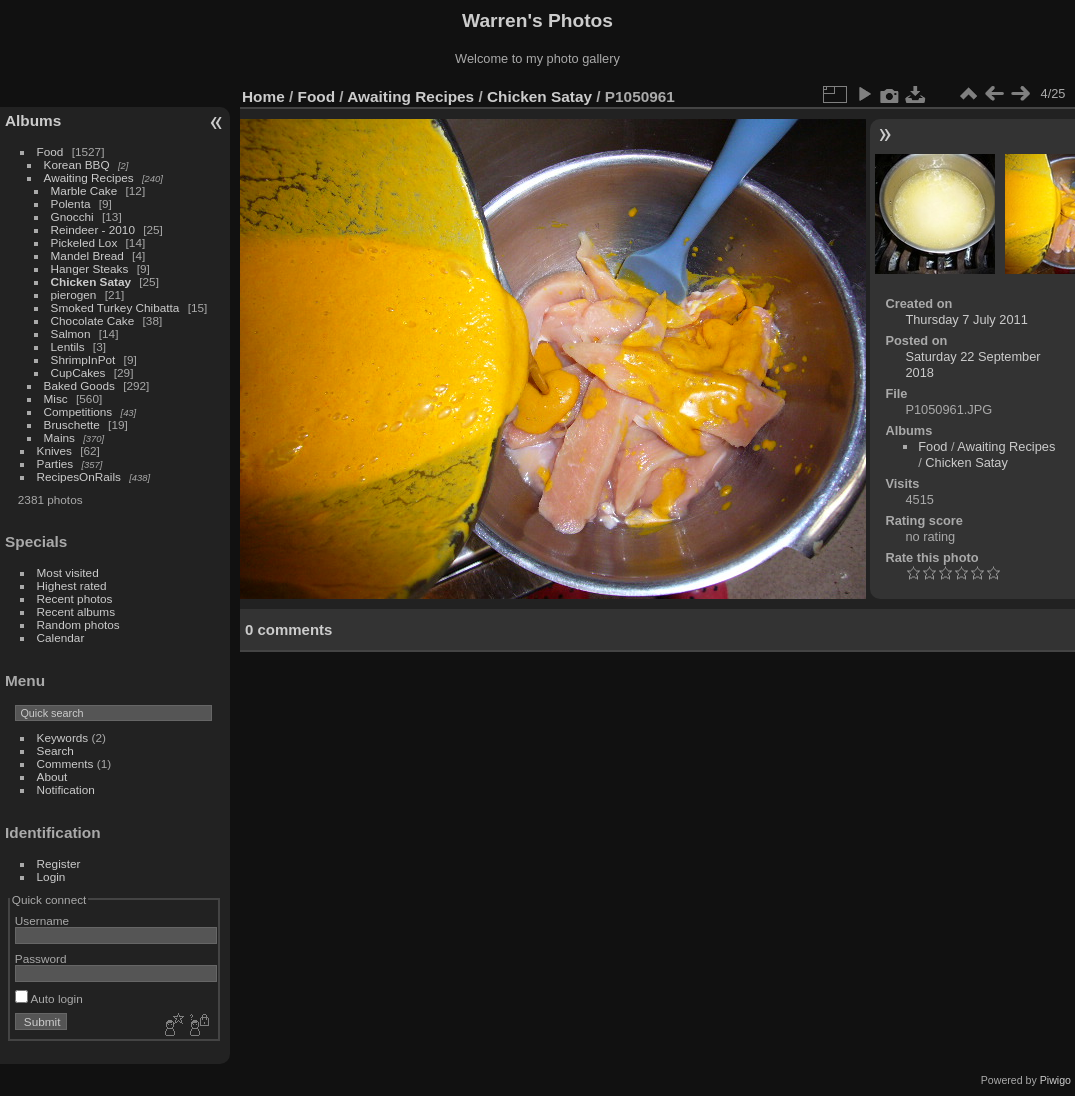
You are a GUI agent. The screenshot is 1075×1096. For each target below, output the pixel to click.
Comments (65, 763)
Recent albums (76, 611)
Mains (59, 437)
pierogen (74, 294)
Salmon (71, 333)
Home (263, 96)
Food (50, 151)
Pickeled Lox (84, 242)
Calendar (61, 637)
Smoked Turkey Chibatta (115, 307)
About (52, 776)
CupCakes (78, 372)
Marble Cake (84, 190)
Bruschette (72, 424)
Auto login (49, 998)
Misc (56, 398)
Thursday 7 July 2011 (966, 319)
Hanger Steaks (90, 268)
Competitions (78, 411)
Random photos (78, 624)
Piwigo (1055, 1080)
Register (59, 863)
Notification (66, 789)
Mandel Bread (87, 255)
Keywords (63, 737)
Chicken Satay (91, 281)
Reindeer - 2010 (93, 229)
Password (41, 958)
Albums (33, 120)
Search (55, 750)
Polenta (71, 203)
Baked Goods (79, 385)
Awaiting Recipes (89, 177)
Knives (54, 450)
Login (51, 876)
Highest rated (72, 585)
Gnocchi (72, 216)
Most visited (68, 572)
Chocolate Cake (93, 320)
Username (42, 920)
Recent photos (75, 598)
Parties (55, 463)
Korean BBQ (77, 164)
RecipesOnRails (79, 476)
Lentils (68, 346)
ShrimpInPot (83, 359)
